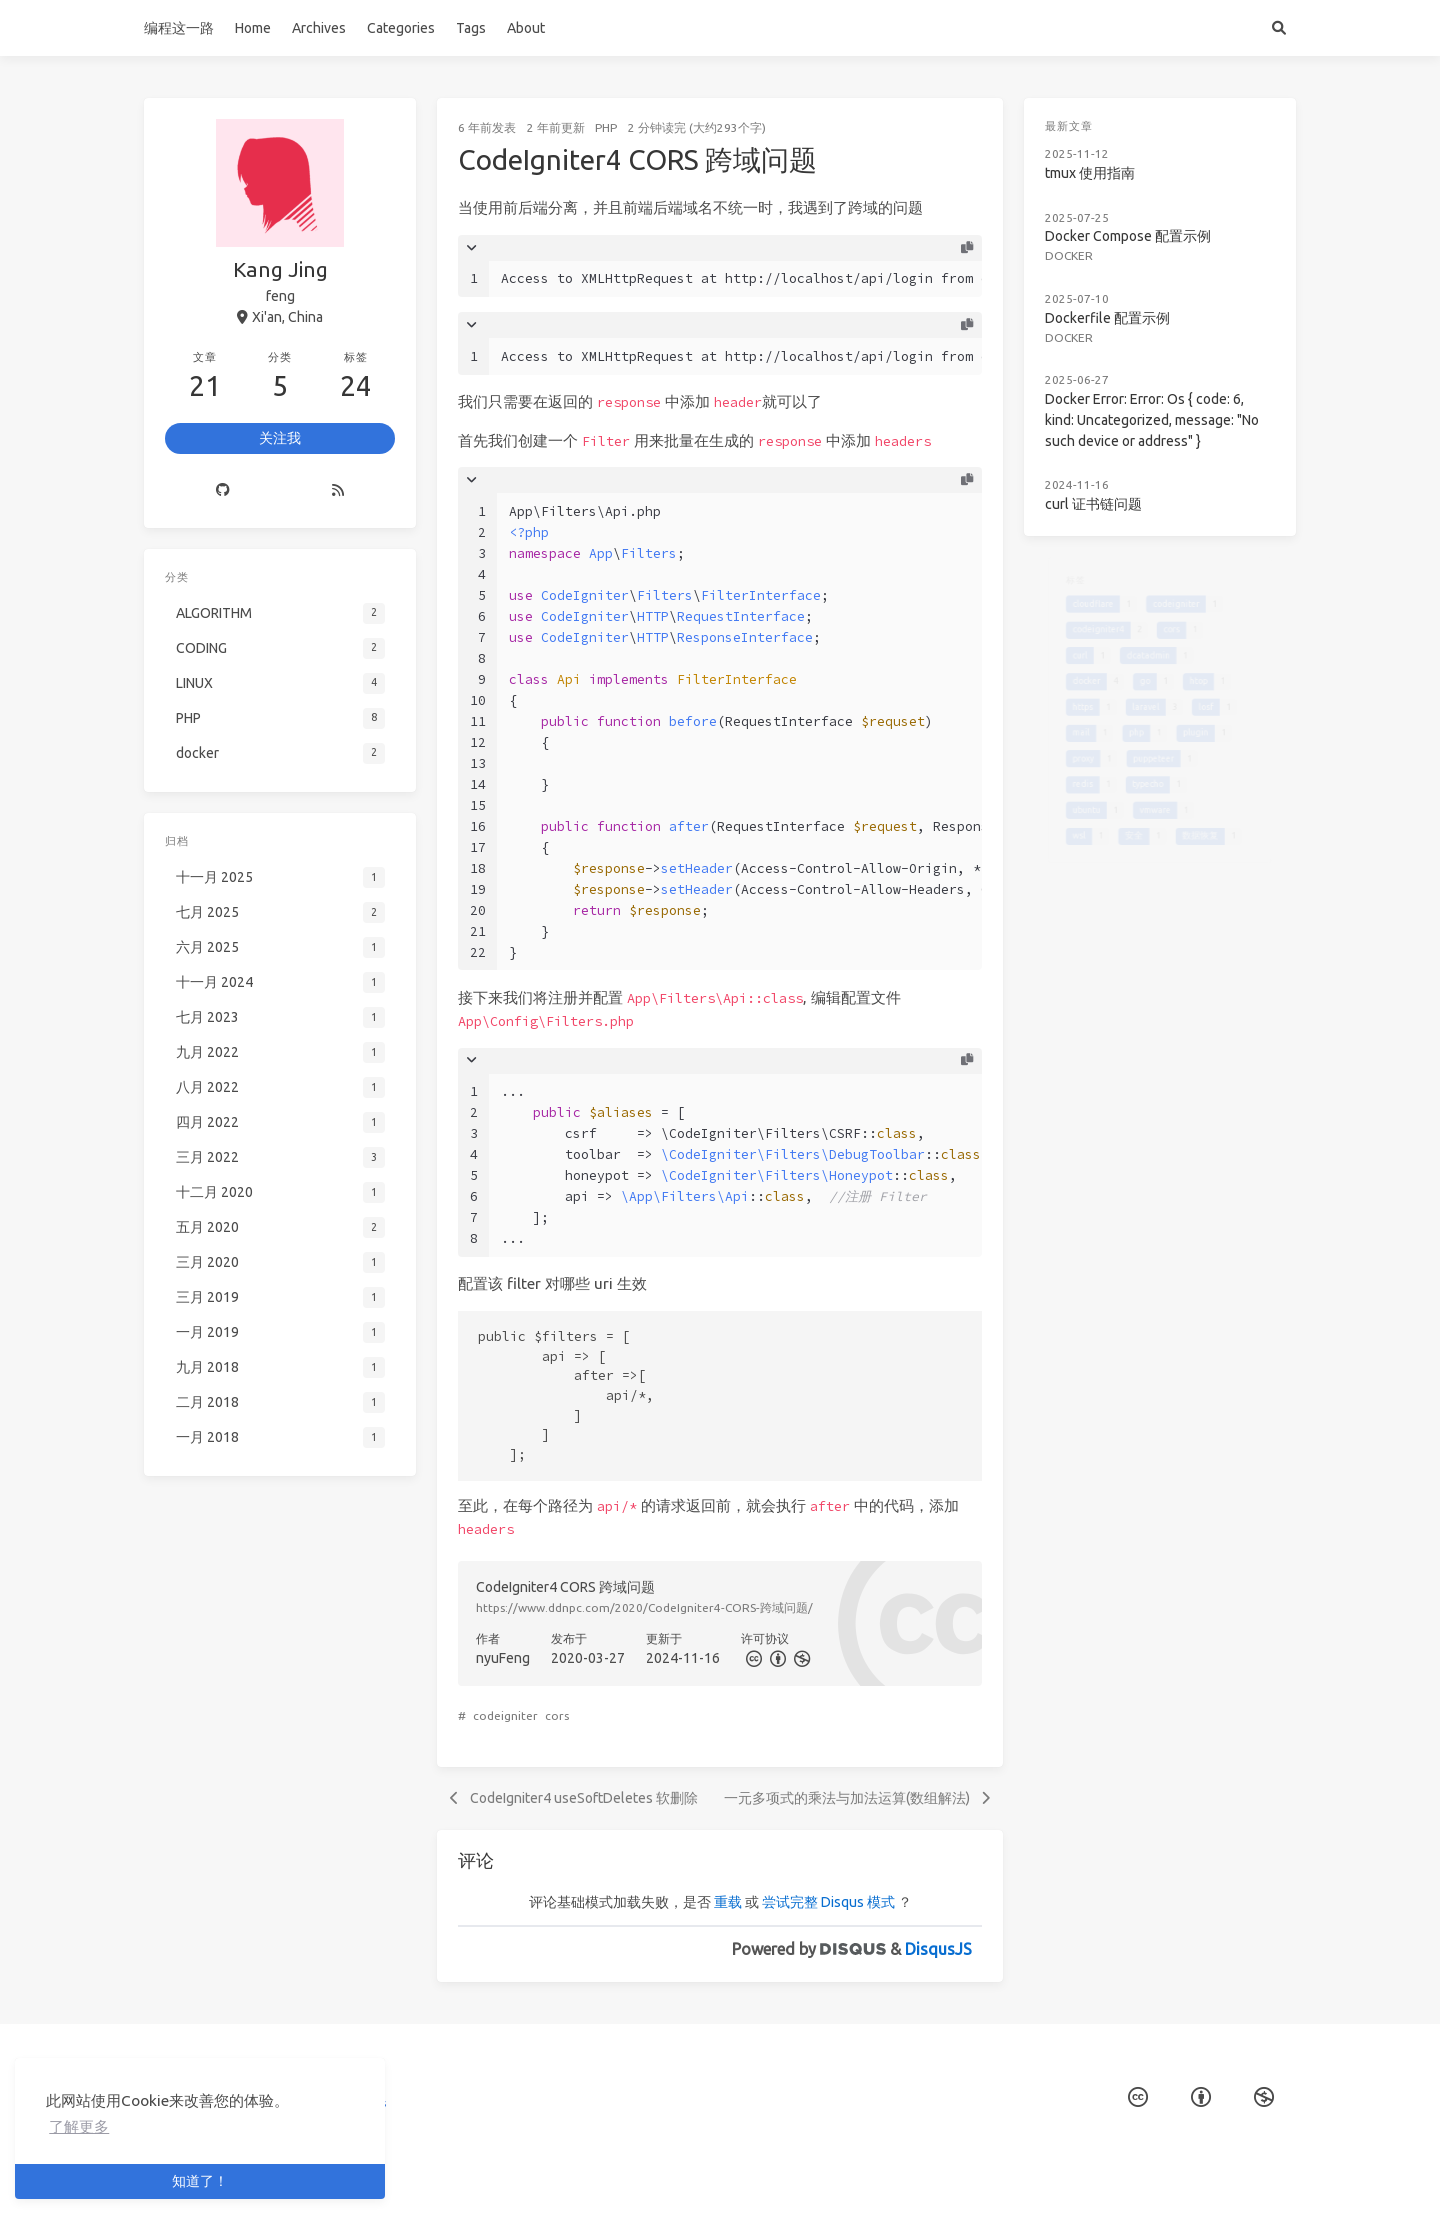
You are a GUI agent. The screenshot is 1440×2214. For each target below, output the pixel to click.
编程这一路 (179, 28)
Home (253, 28)
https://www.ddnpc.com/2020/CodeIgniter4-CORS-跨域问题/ (644, 1607)
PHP (606, 127)
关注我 (280, 438)
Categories (401, 28)
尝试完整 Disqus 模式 (828, 1902)
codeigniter (505, 1715)
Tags (471, 28)
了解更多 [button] (79, 2126)
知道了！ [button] (200, 2181)
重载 (728, 1902)
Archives (319, 28)
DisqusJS (938, 1949)
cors (557, 1715)
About (526, 28)
